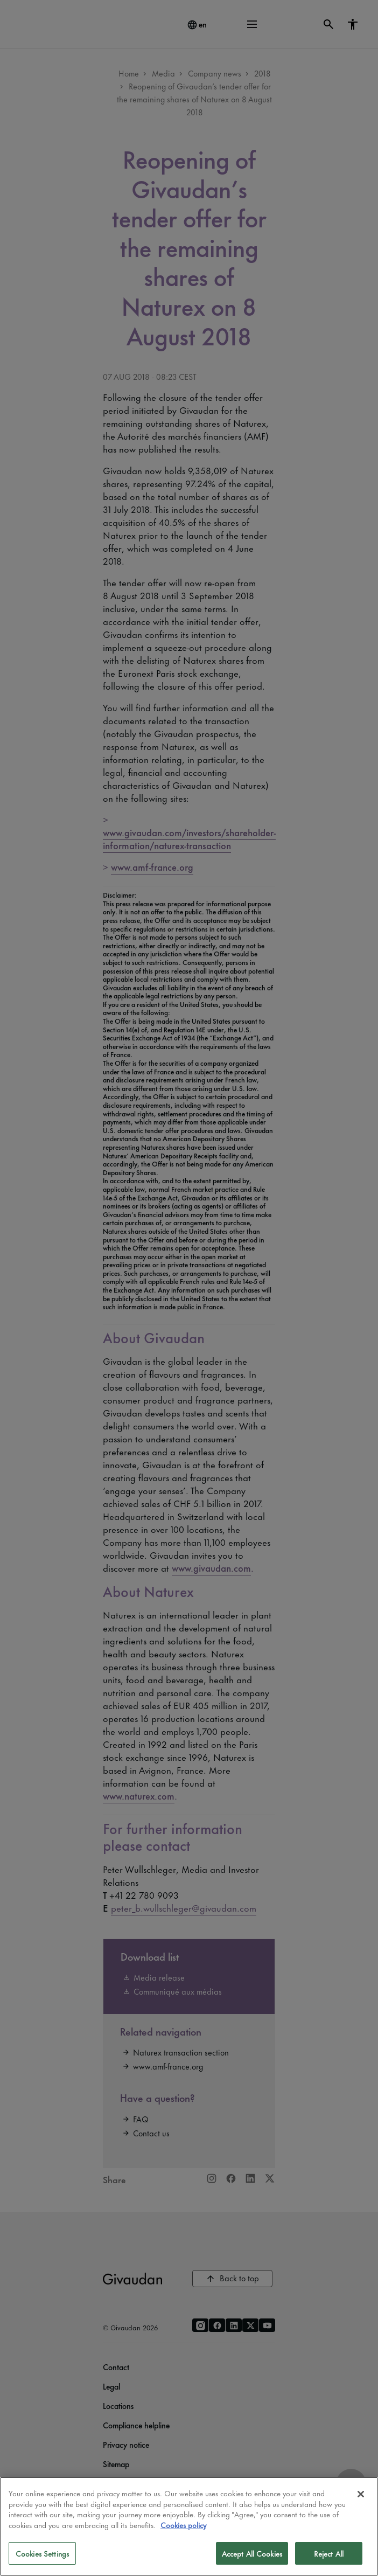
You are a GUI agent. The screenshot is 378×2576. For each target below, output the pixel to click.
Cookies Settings (42, 2553)
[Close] (361, 2494)
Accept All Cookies (252, 2553)
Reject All (329, 2553)
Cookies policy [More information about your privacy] (183, 2524)
